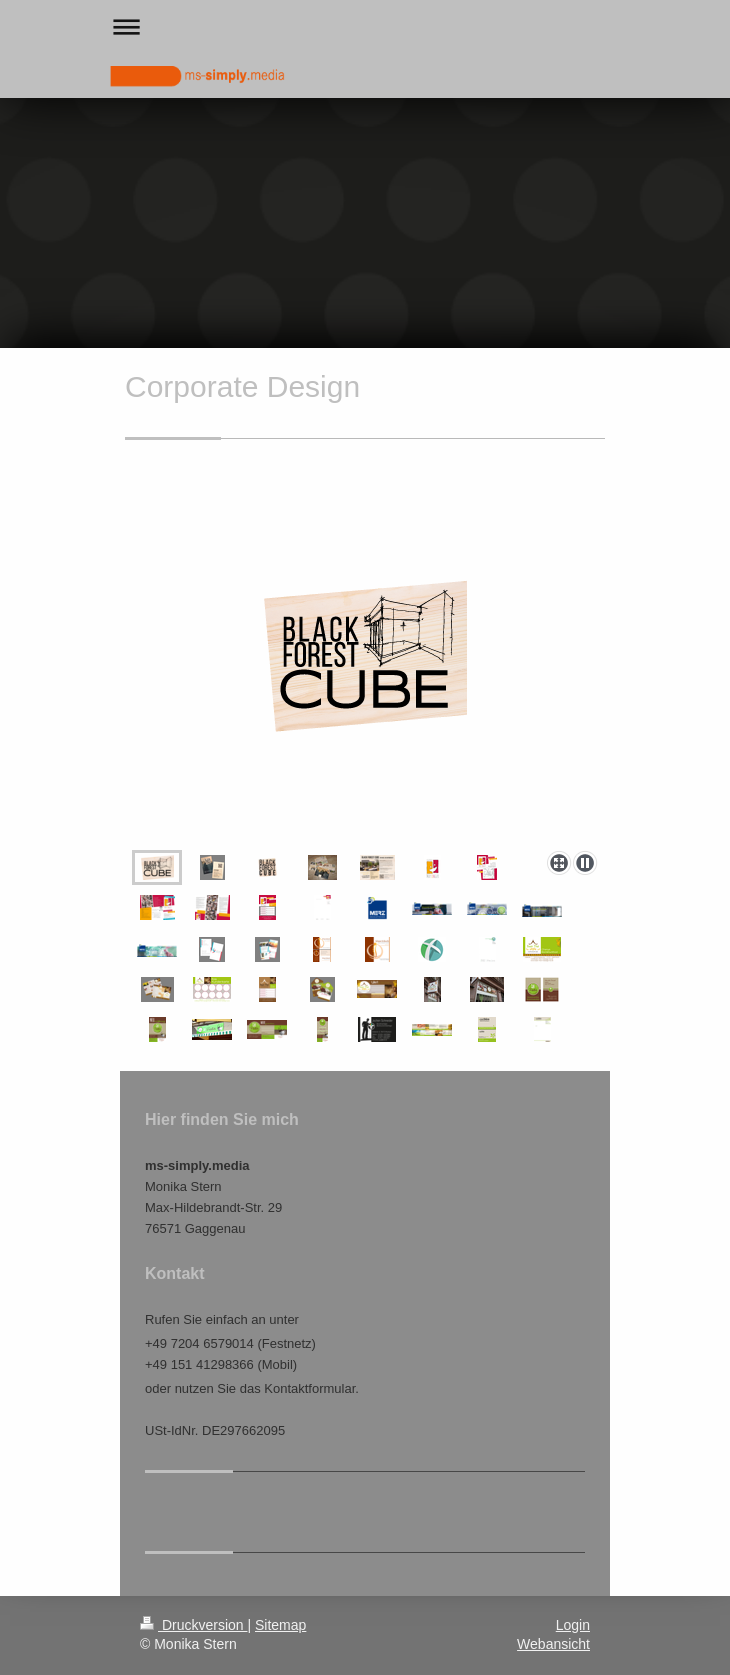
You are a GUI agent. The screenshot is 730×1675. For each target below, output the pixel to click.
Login (573, 1625)
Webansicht (553, 1644)
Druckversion (193, 1625)
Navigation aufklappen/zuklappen (365, 26)
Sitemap (280, 1625)
